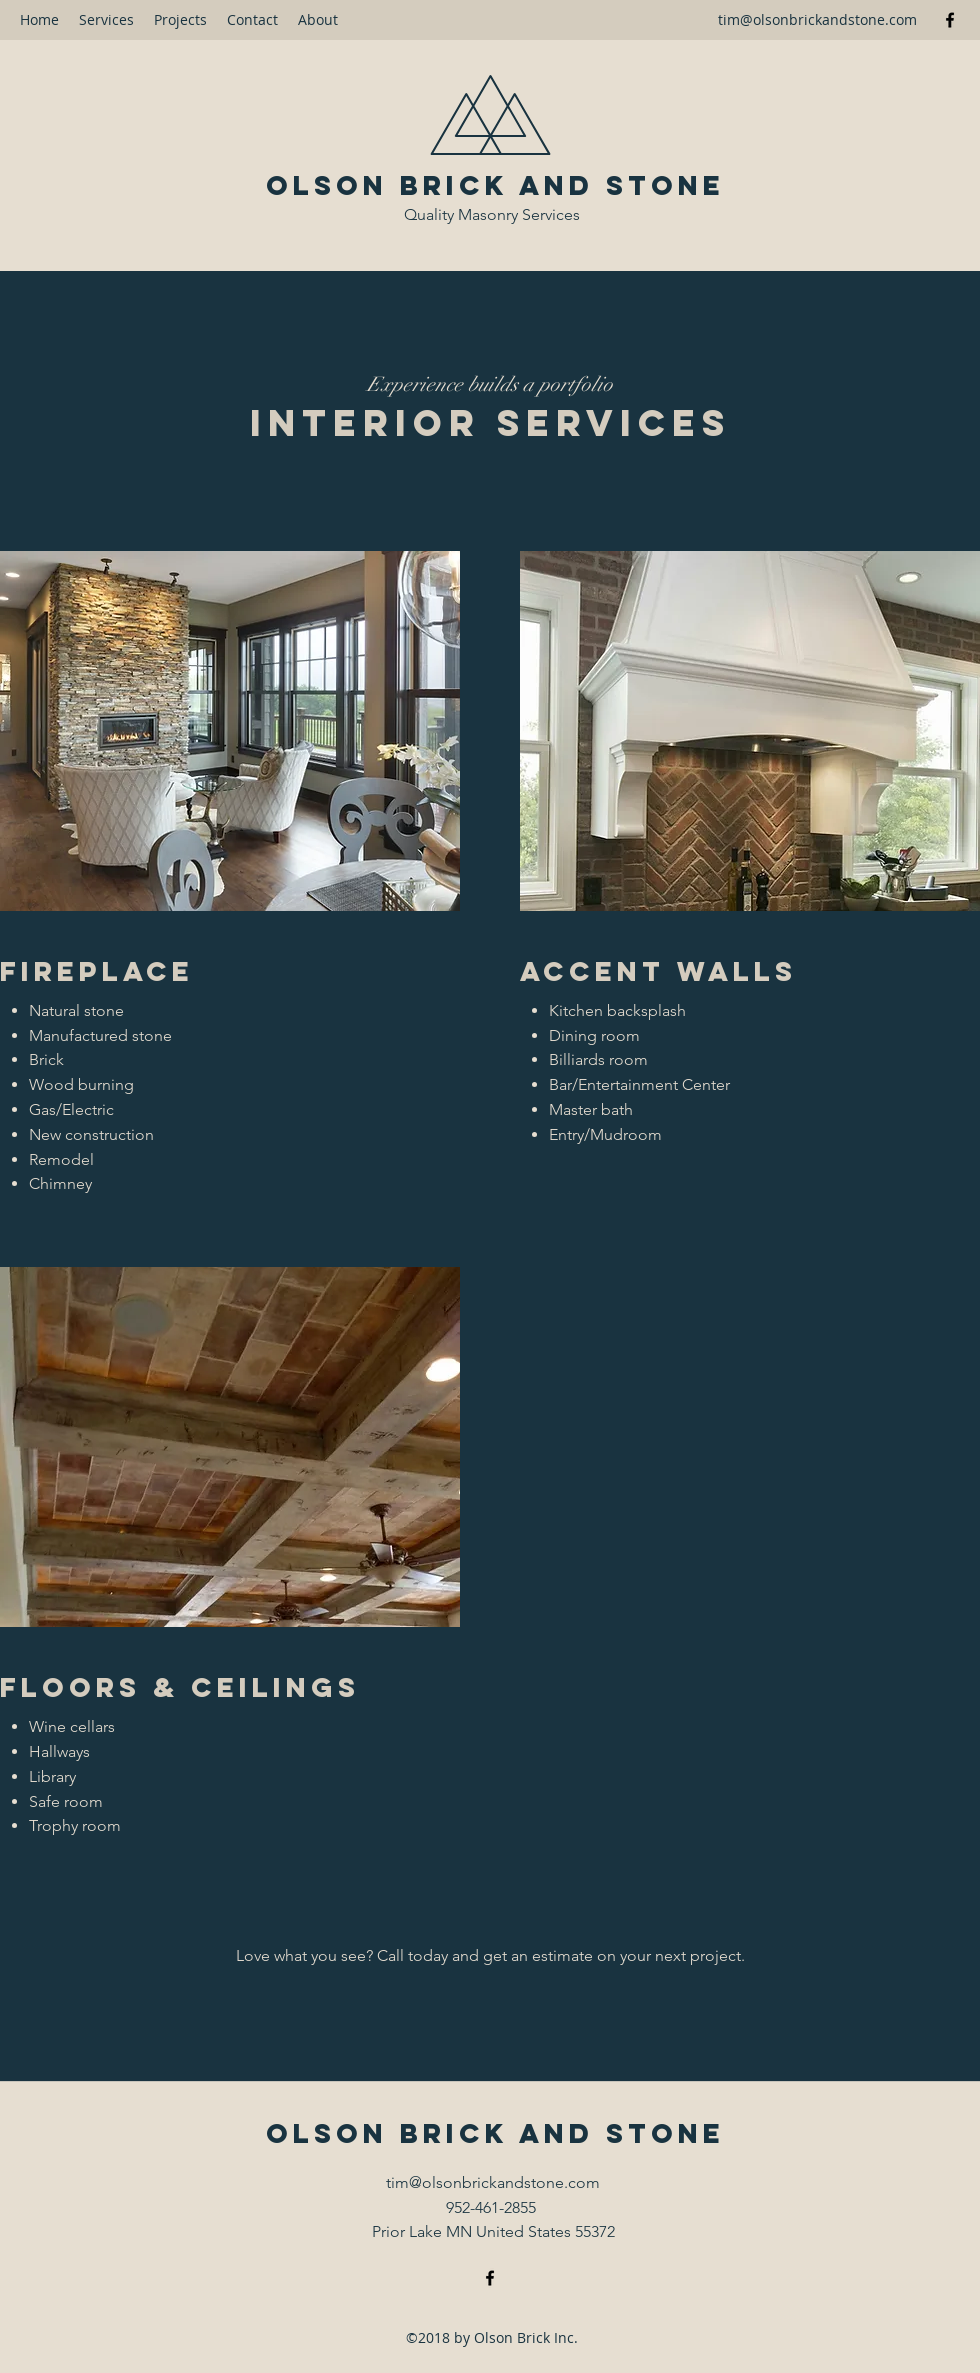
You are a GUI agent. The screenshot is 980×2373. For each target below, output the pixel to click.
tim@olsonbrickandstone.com (817, 19)
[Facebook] (950, 20)
